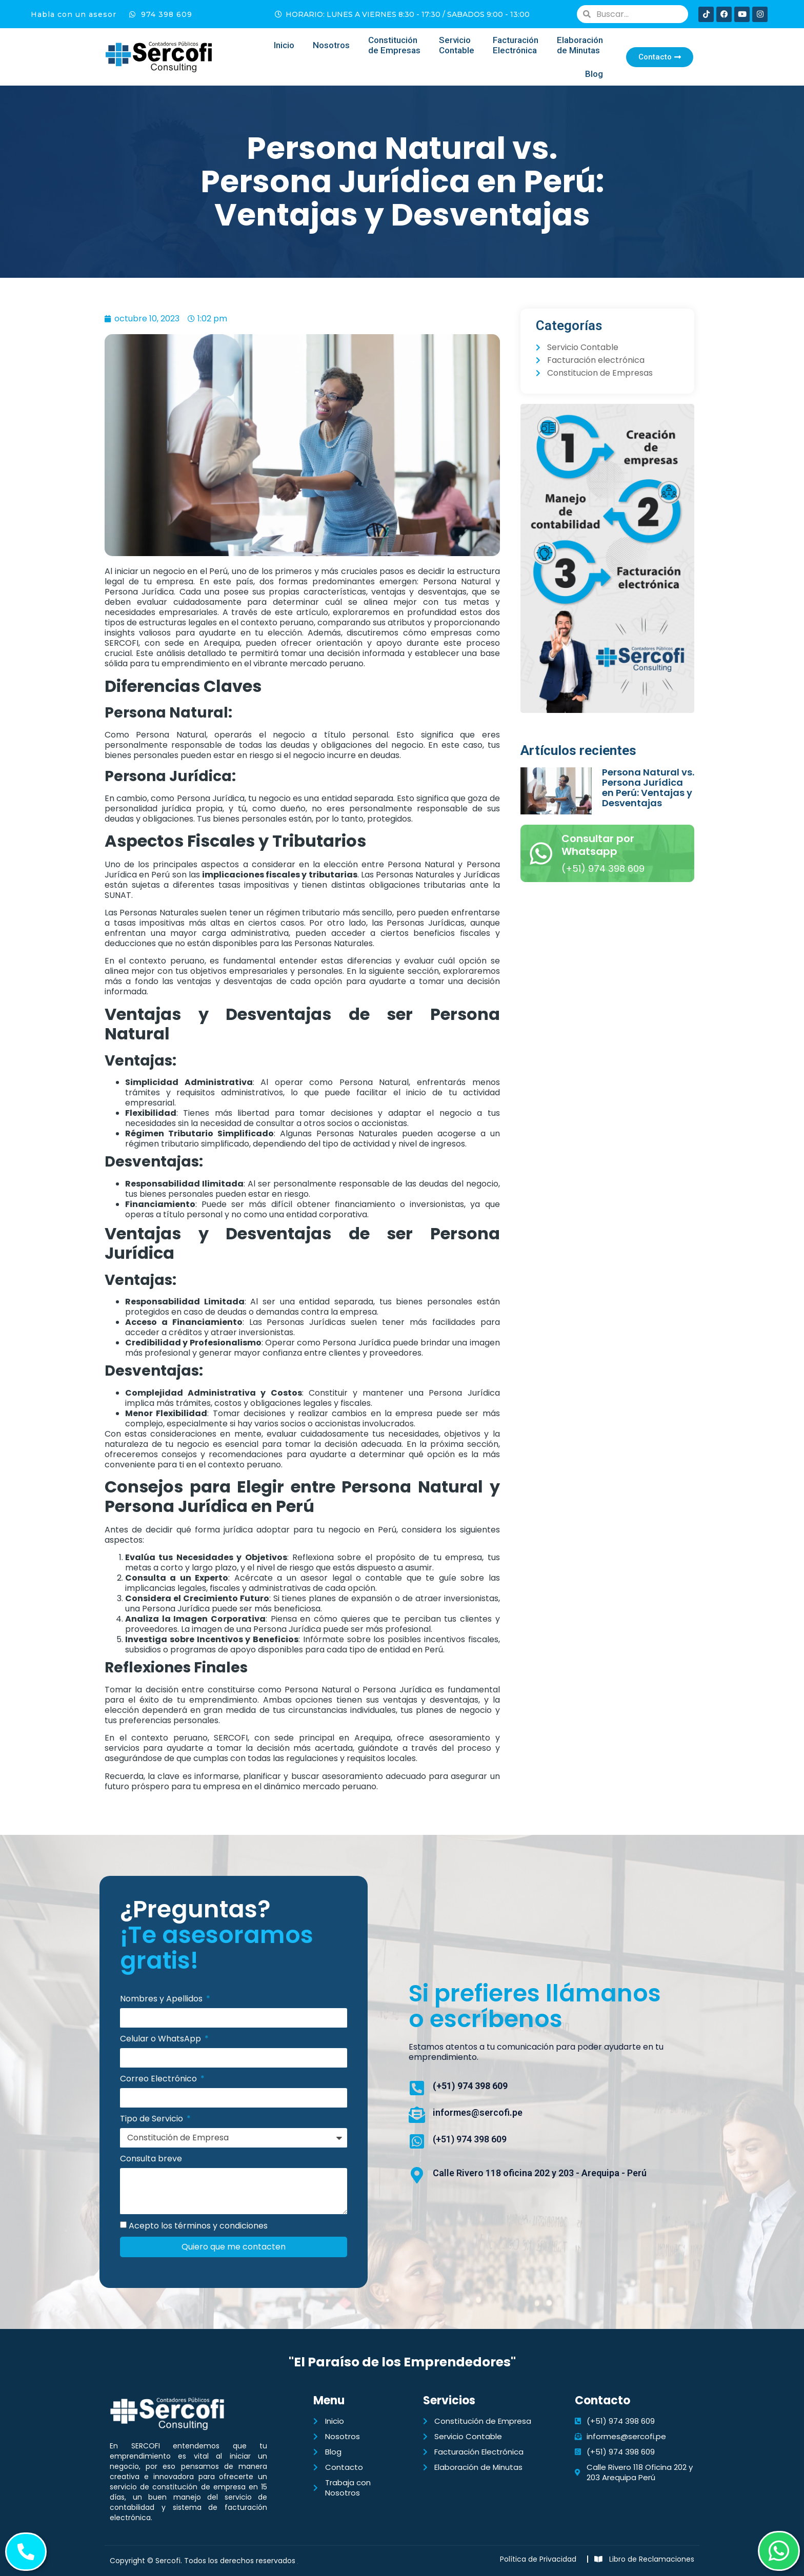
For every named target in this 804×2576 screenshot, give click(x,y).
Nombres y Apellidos (162, 1999)
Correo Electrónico (159, 2079)
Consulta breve (151, 2159)
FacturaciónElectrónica (515, 45)
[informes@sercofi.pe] (417, 2115)
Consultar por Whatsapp (597, 844)
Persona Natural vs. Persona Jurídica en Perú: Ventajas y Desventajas (648, 787)
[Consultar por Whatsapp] (541, 853)
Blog (594, 74)
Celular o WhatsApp (161, 2039)
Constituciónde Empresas (394, 45)
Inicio (284, 45)
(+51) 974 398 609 (470, 2085)
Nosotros (331, 45)
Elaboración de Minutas (580, 45)
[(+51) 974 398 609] (417, 2088)
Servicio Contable (456, 45)
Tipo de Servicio (152, 2119)
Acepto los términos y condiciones (198, 2226)
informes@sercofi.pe (477, 2112)
